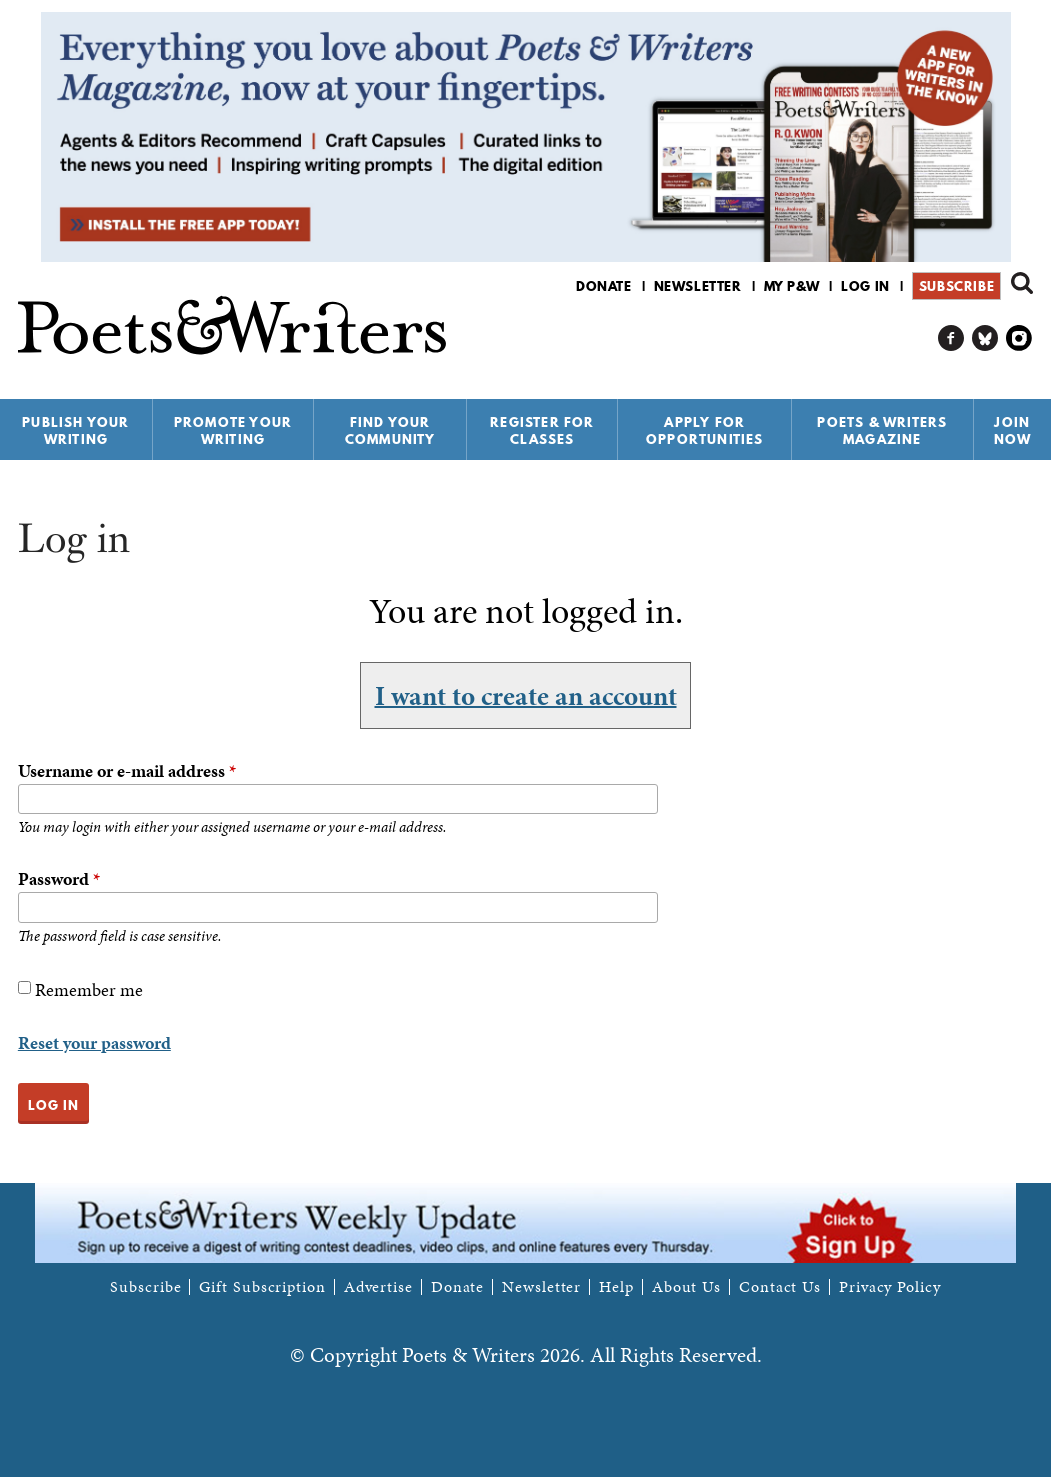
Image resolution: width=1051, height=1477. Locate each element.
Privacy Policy (890, 1287)
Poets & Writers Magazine (882, 430)
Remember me (89, 989)
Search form (1022, 283)
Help (616, 1287)
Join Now (1013, 430)
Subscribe (956, 286)
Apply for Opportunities (705, 430)
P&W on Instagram (1019, 338)
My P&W (792, 286)
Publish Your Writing (75, 430)
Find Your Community (390, 430)
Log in (865, 286)
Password (59, 878)
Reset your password (94, 1042)
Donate (604, 286)
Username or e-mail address (127, 770)
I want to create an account (526, 695)
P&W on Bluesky (985, 338)
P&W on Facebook (951, 338)
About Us (686, 1287)
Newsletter (698, 286)
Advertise (378, 1287)
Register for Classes (542, 430)
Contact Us (780, 1287)
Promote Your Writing (233, 430)
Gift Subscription (262, 1287)
